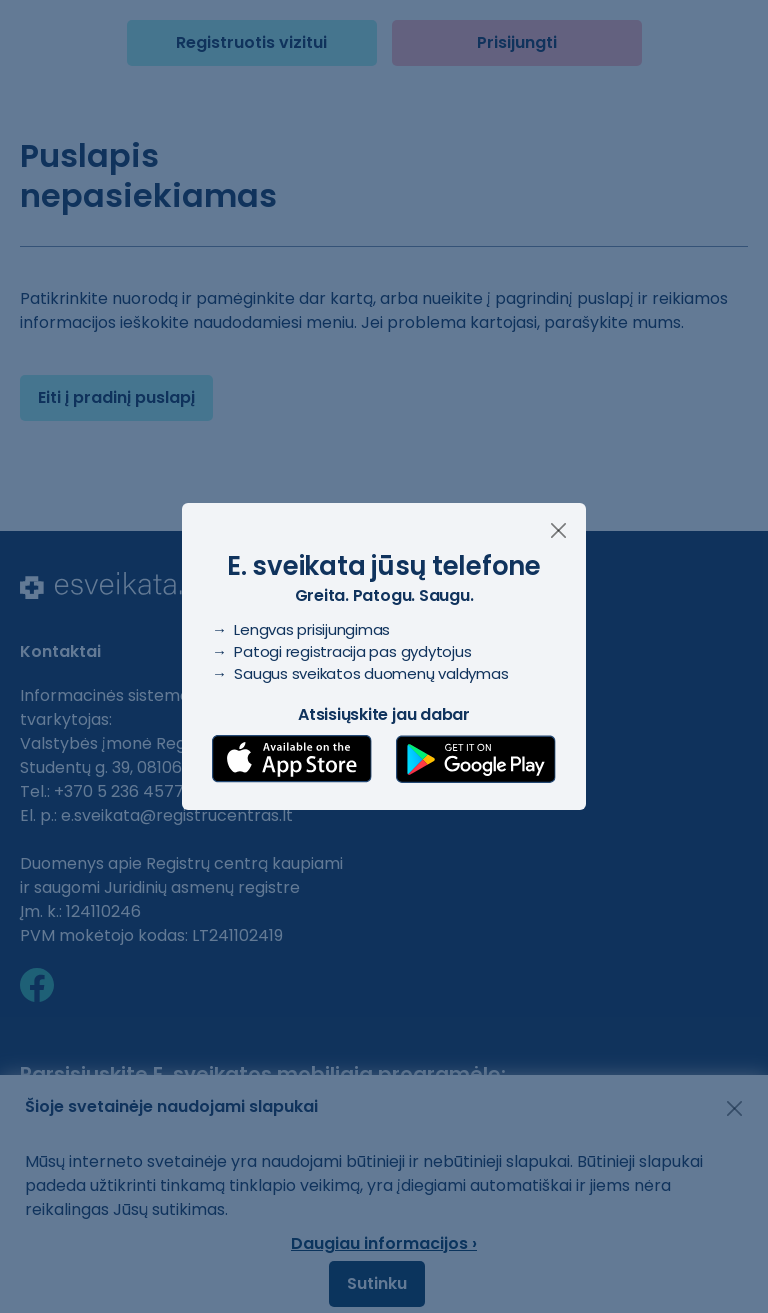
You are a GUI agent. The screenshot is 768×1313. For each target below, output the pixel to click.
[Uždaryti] (558, 530)
